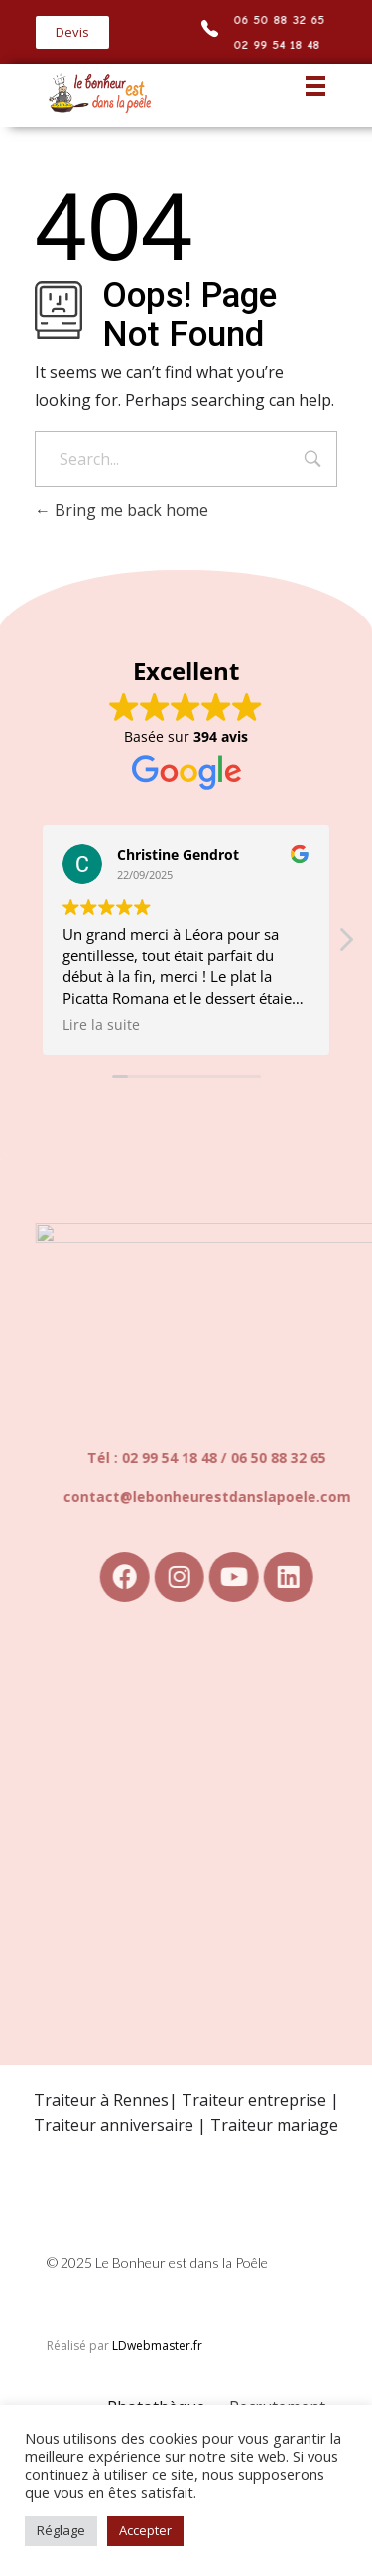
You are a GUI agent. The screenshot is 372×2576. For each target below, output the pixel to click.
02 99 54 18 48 (278, 44)
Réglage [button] (61, 2530)
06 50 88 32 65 (280, 19)
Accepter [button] (145, 2530)
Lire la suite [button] (101, 1025)
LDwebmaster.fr (157, 2345)
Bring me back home (121, 510)
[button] (72, 32)
